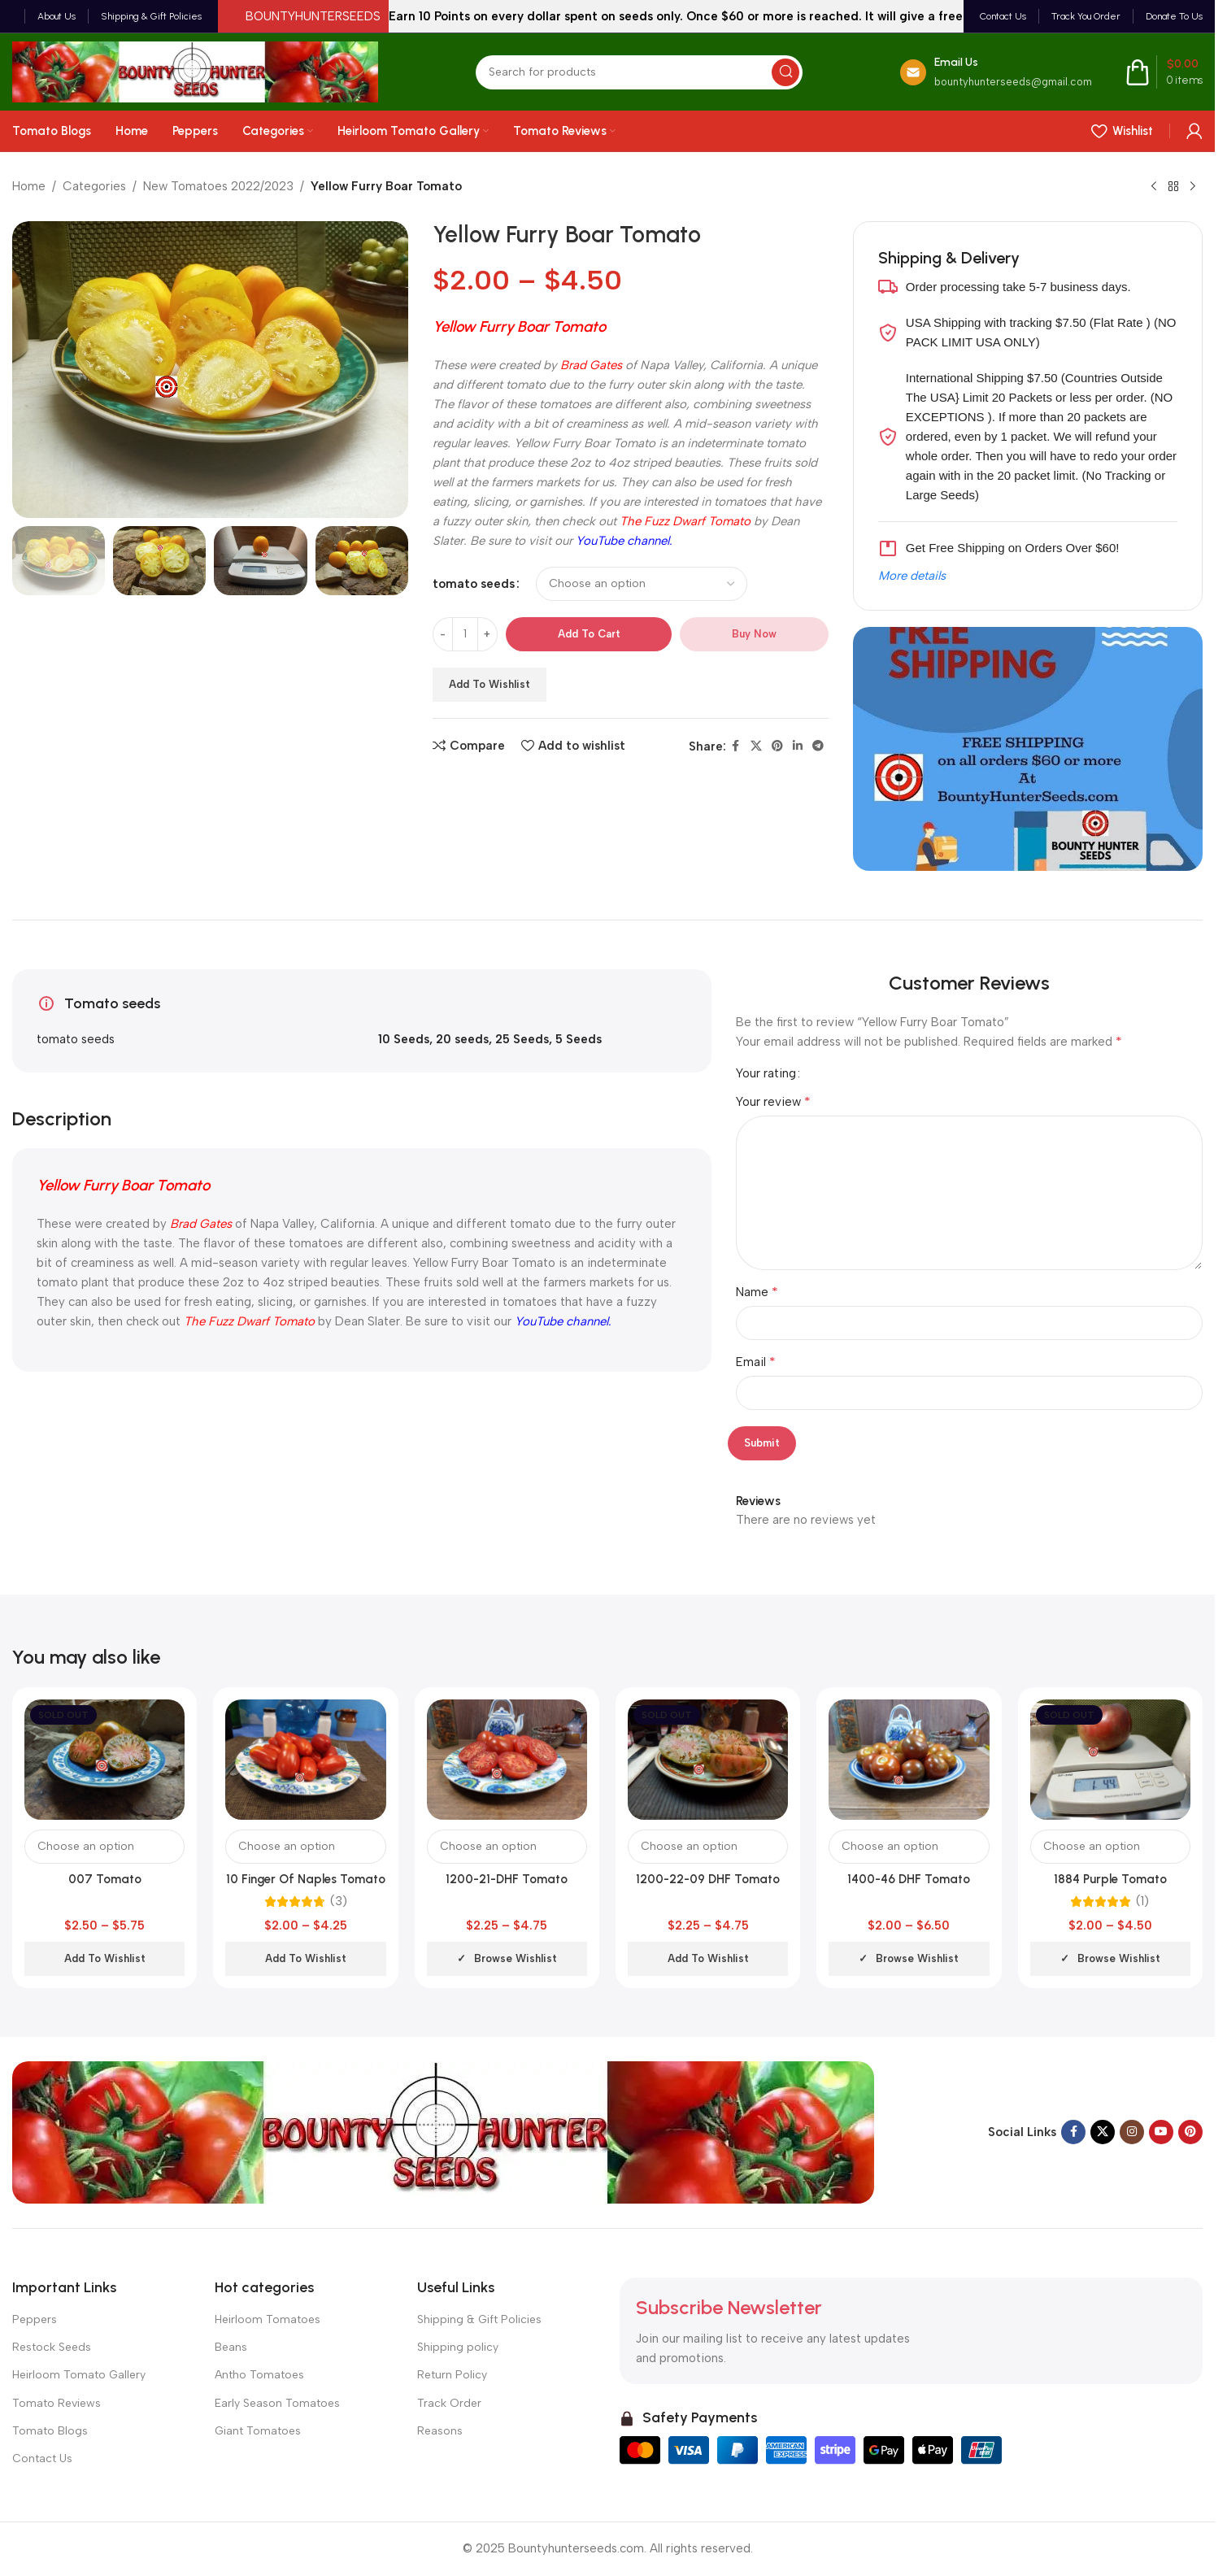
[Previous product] (1154, 187)
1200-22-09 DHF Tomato (708, 1879)
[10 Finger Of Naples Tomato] (305, 1759)
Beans (231, 2347)
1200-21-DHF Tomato (507, 1879)
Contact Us (42, 2458)
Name (757, 1291)
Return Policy (452, 2375)
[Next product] (1193, 187)
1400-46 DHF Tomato (908, 1879)
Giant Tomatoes (258, 2431)
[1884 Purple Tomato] (1110, 1759)
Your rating (766, 1074)
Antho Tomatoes (259, 2375)
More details (912, 575)
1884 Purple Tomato (1110, 1879)
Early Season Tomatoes (277, 2403)
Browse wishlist (515, 1958)
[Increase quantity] (487, 634)
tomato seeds (474, 584)
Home (29, 186)
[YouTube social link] (1161, 2132)
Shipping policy (457, 2347)
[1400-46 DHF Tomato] (909, 1759)
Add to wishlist (489, 684)
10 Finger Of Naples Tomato (305, 1879)
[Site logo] (195, 70)
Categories (94, 186)
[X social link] (756, 746)
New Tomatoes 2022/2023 (218, 186)
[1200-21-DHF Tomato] (507, 1759)
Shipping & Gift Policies (479, 2319)
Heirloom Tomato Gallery (79, 2375)
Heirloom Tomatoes (267, 2319)
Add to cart (589, 634)
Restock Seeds (51, 2347)
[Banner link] (1028, 749)
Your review (773, 1101)
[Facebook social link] (736, 746)
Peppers (34, 2319)
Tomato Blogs (50, 2431)
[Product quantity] (465, 634)
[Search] (639, 72)
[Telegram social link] (818, 746)
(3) (338, 1901)
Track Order (449, 2403)
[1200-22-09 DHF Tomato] (708, 1759)
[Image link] (443, 2131)
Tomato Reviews (56, 2403)
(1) (1142, 1901)
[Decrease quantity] (443, 634)
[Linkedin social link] (797, 746)
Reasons (440, 2431)
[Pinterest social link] (777, 746)
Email (756, 1361)
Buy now (754, 634)
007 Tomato (104, 1879)
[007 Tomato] (104, 1759)
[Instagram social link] (1132, 2132)
